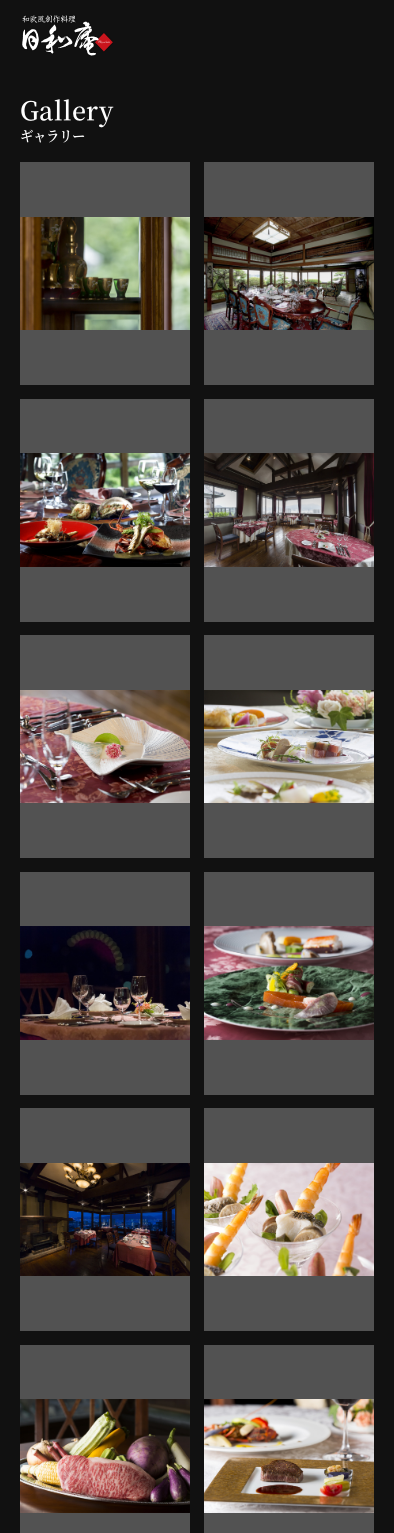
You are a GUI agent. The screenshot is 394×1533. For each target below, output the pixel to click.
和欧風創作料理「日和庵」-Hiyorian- (67, 34)
